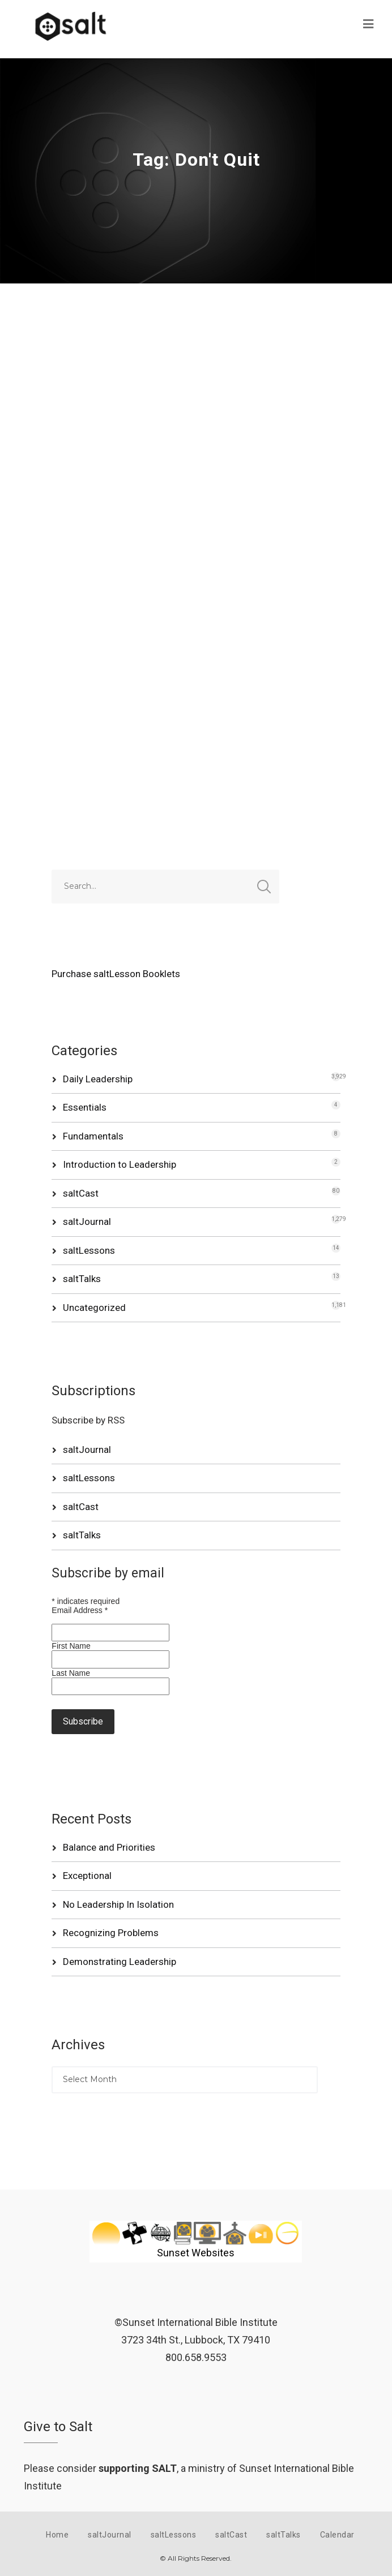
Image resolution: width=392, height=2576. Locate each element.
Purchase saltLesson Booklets (116, 973)
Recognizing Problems (111, 1932)
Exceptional (87, 1875)
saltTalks (82, 1278)
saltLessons (89, 1250)
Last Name (71, 1673)
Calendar (337, 2534)
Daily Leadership (98, 1079)
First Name (71, 1645)
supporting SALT (138, 2468)
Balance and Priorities (109, 1847)
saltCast (81, 1193)
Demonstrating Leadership (119, 1961)
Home (57, 2534)
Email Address (80, 1610)
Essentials (84, 1107)
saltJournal (87, 1221)
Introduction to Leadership (119, 1164)
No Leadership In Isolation (118, 1904)
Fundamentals (93, 1136)
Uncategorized (94, 1307)
